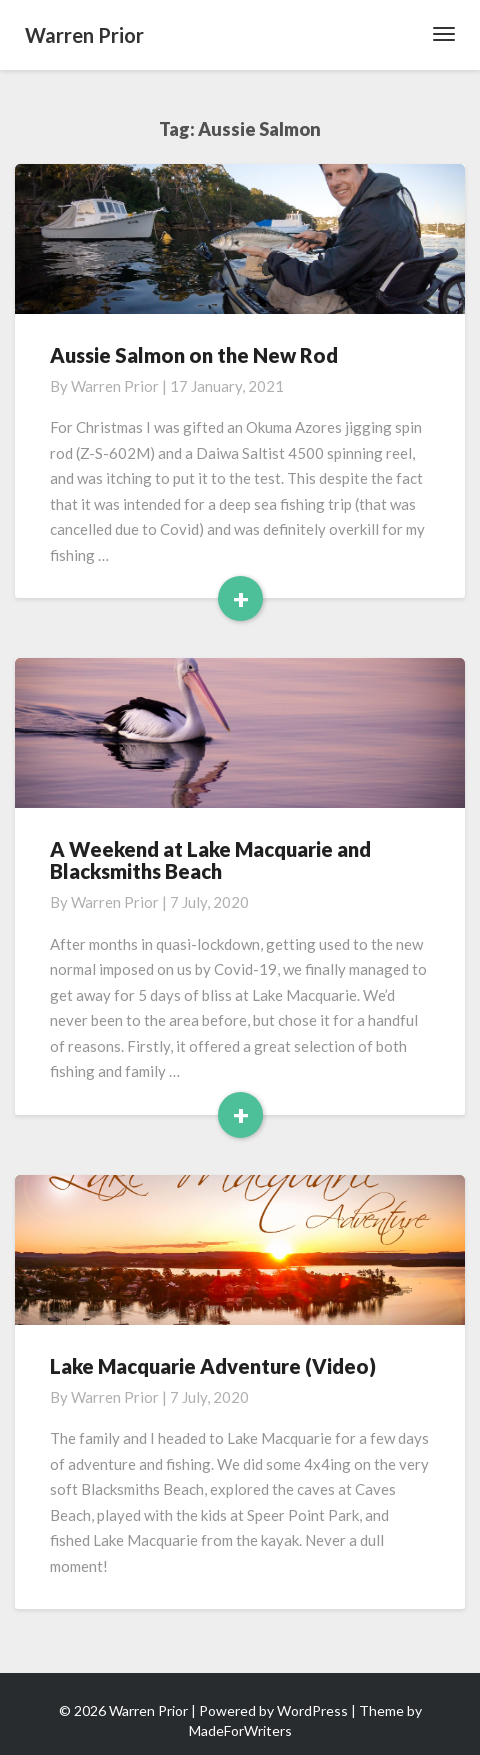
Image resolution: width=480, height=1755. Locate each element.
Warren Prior (115, 386)
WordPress (312, 1710)
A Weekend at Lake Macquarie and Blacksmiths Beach (210, 860)
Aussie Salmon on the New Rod (194, 355)
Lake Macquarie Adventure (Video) (213, 1366)
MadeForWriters (240, 1730)
